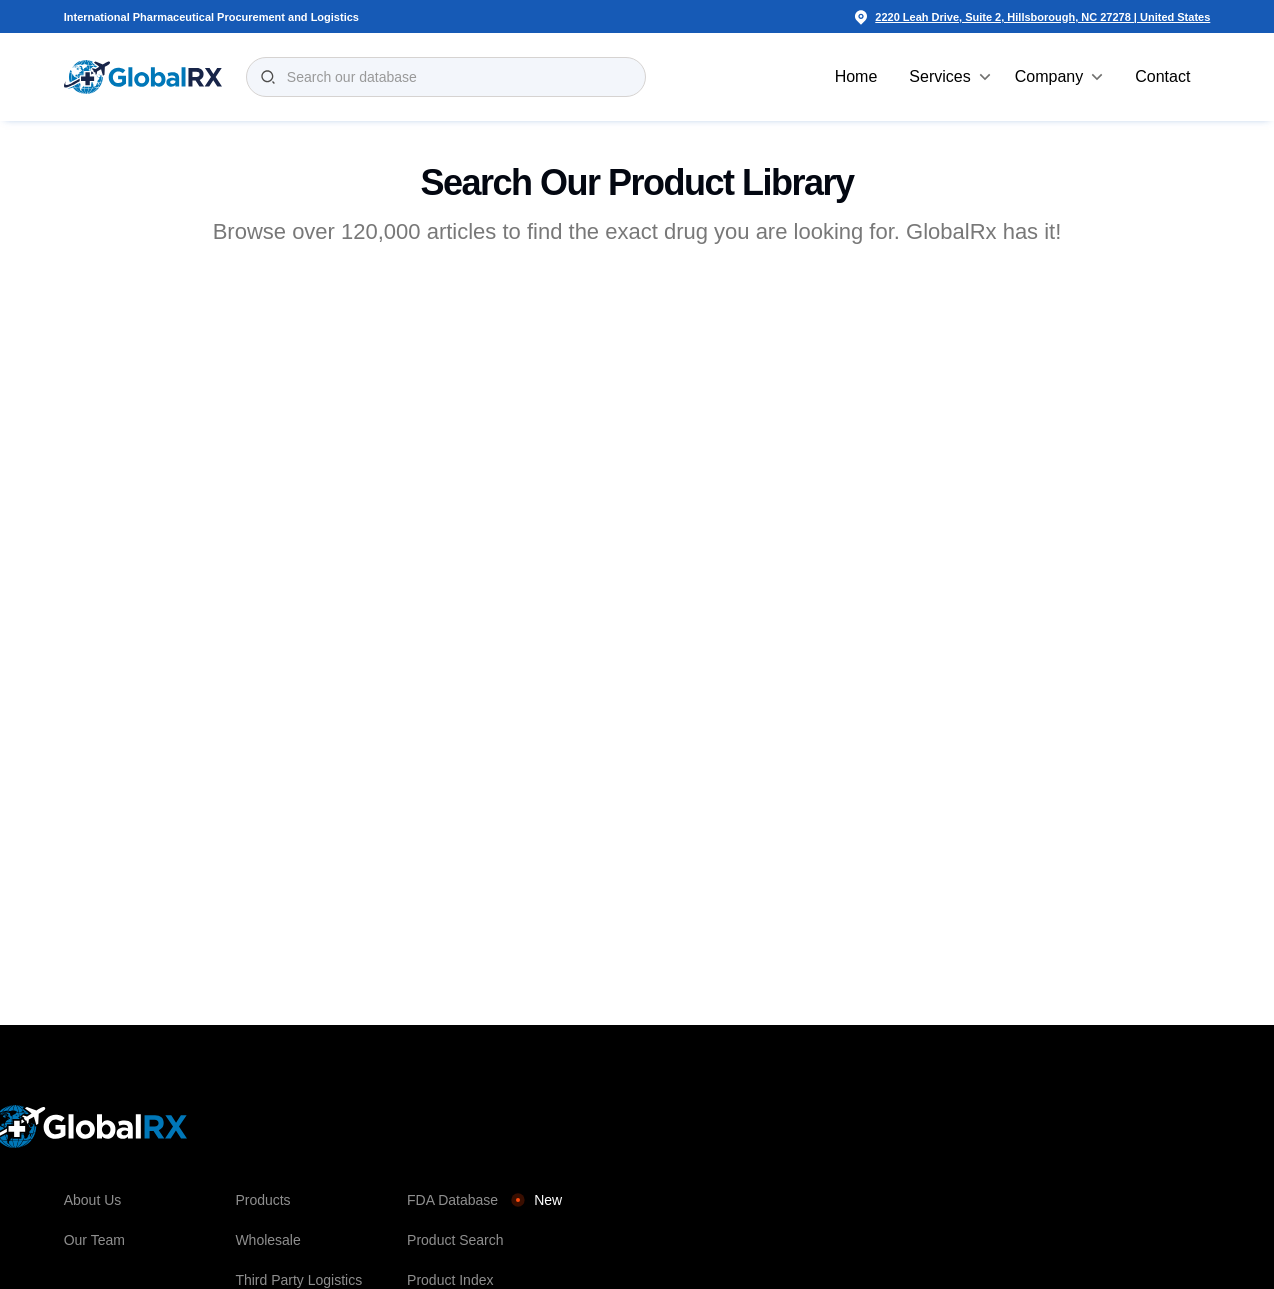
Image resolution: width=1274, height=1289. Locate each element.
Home (856, 76)
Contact (1162, 76)
